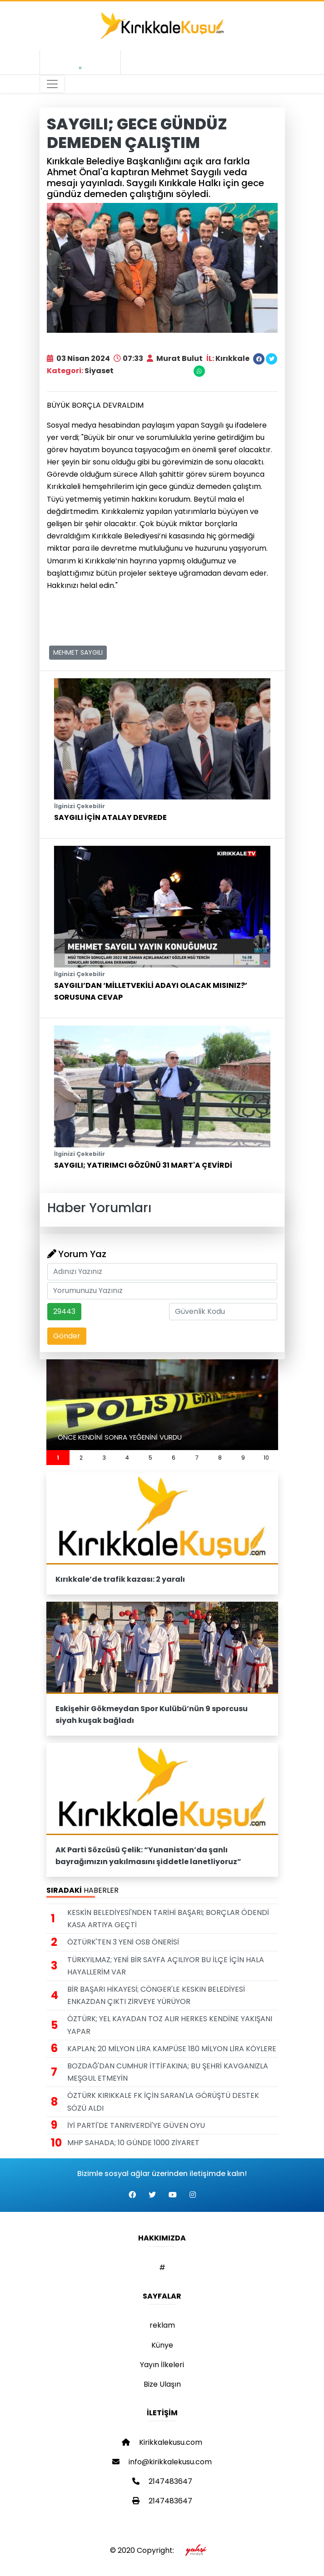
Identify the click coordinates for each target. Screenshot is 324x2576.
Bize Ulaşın (162, 2384)
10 (266, 1457)
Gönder (66, 1336)
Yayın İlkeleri (162, 2364)
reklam (162, 2325)
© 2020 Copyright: (162, 2550)
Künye (162, 2345)
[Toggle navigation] (52, 84)
